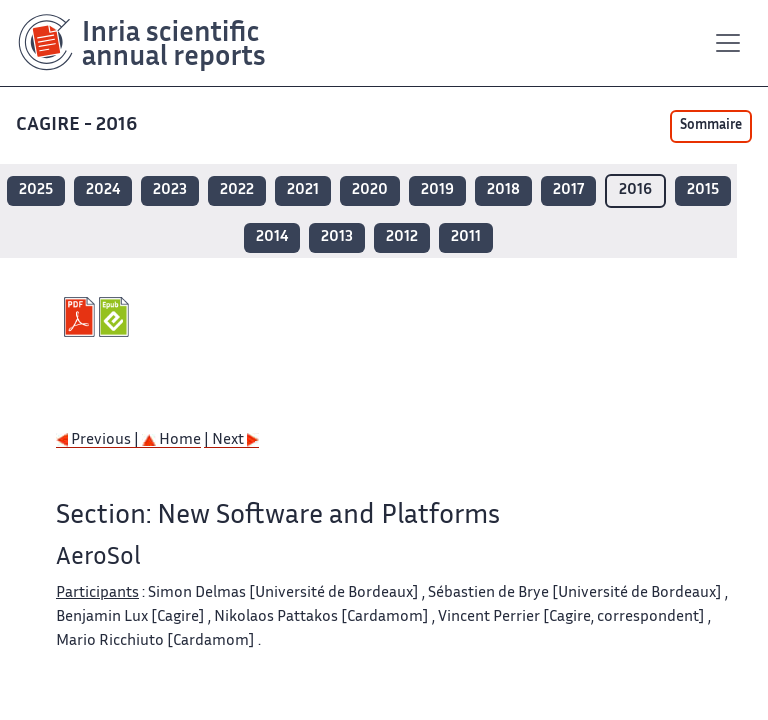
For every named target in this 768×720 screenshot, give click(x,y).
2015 (703, 190)
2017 (568, 190)
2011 (466, 237)
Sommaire (711, 126)
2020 (370, 190)
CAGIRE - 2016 (76, 125)
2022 (237, 190)
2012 (402, 237)
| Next (231, 440)
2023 (170, 190)
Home (171, 440)
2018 (503, 190)
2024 (103, 190)
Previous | (99, 440)
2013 (337, 237)
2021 (303, 190)
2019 (437, 190)
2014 (272, 237)
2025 (36, 190)
